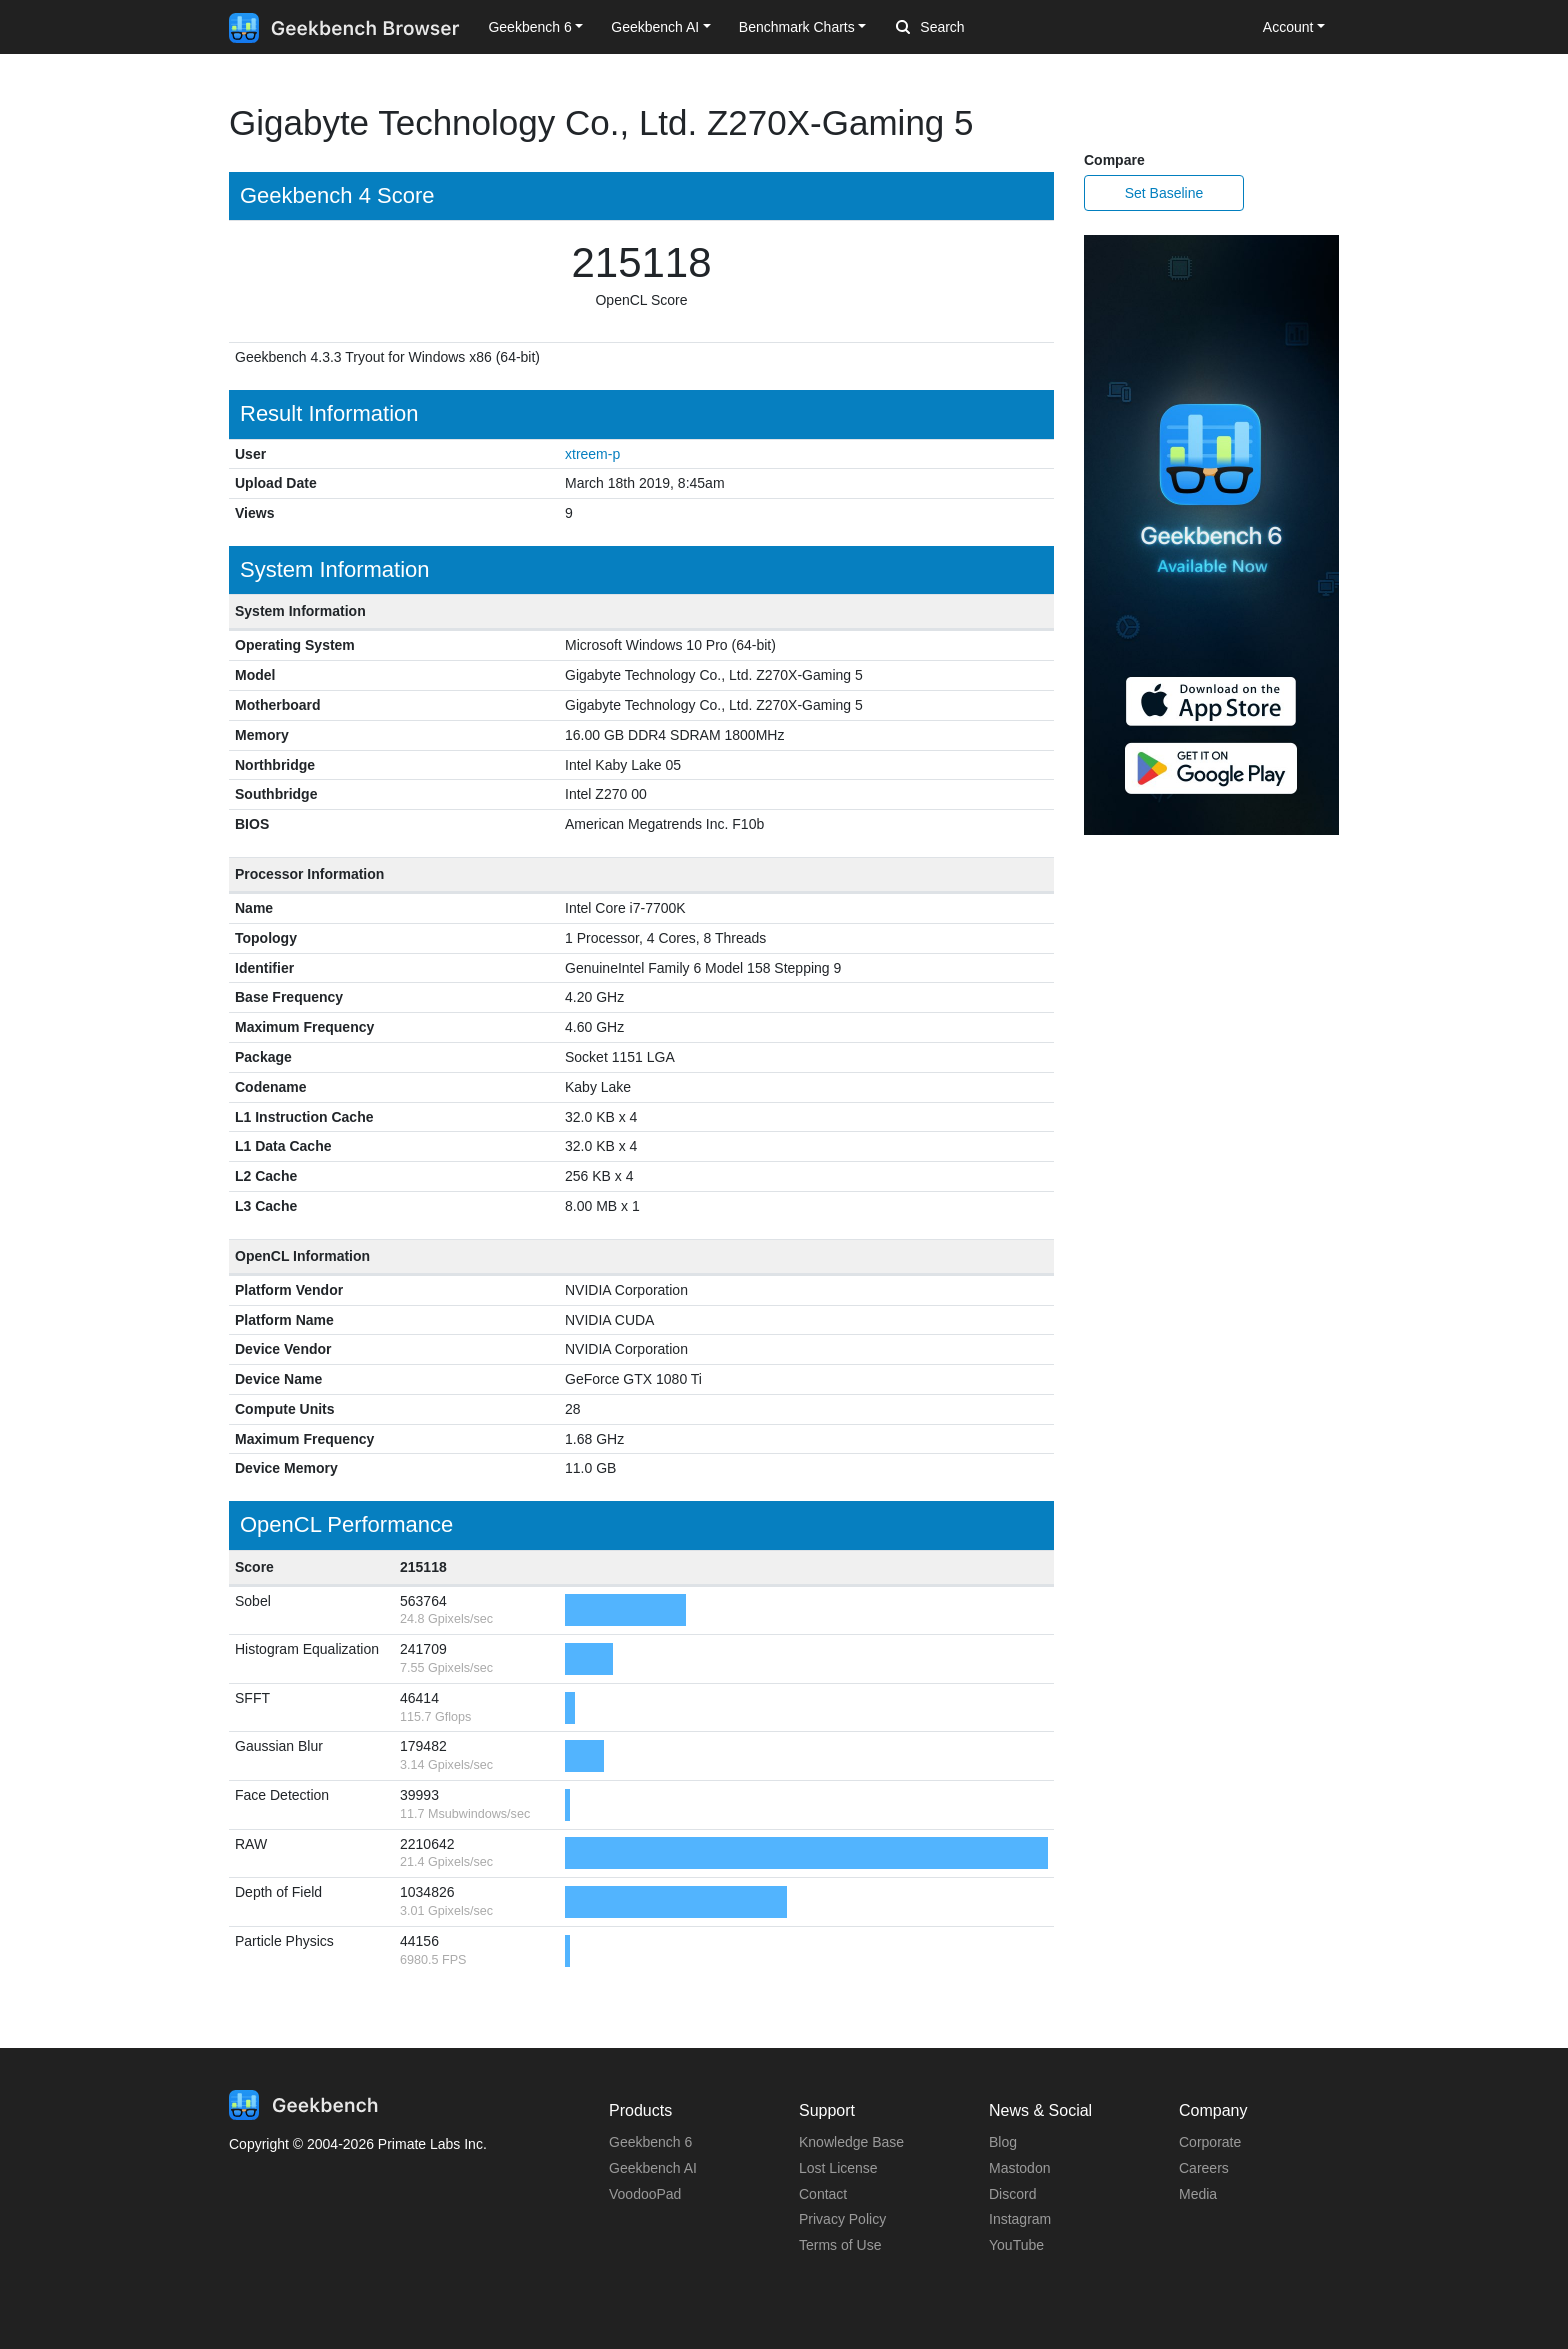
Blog (1003, 2142)
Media (1198, 2194)
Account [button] (1288, 27)
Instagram (1020, 2219)
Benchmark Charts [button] (797, 27)
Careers (1204, 2168)
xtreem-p (592, 454)
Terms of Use (840, 2245)
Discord (1012, 2194)
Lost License (838, 2168)
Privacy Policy (842, 2219)
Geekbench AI (653, 2168)
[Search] (1001, 28)
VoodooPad (645, 2194)
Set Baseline (1164, 193)
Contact (823, 2194)
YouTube (1016, 2245)
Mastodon (1019, 2168)
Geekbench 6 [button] (529, 27)
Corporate (1210, 2142)
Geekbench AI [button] (655, 27)
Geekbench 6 (650, 2142)
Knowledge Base (851, 2142)
